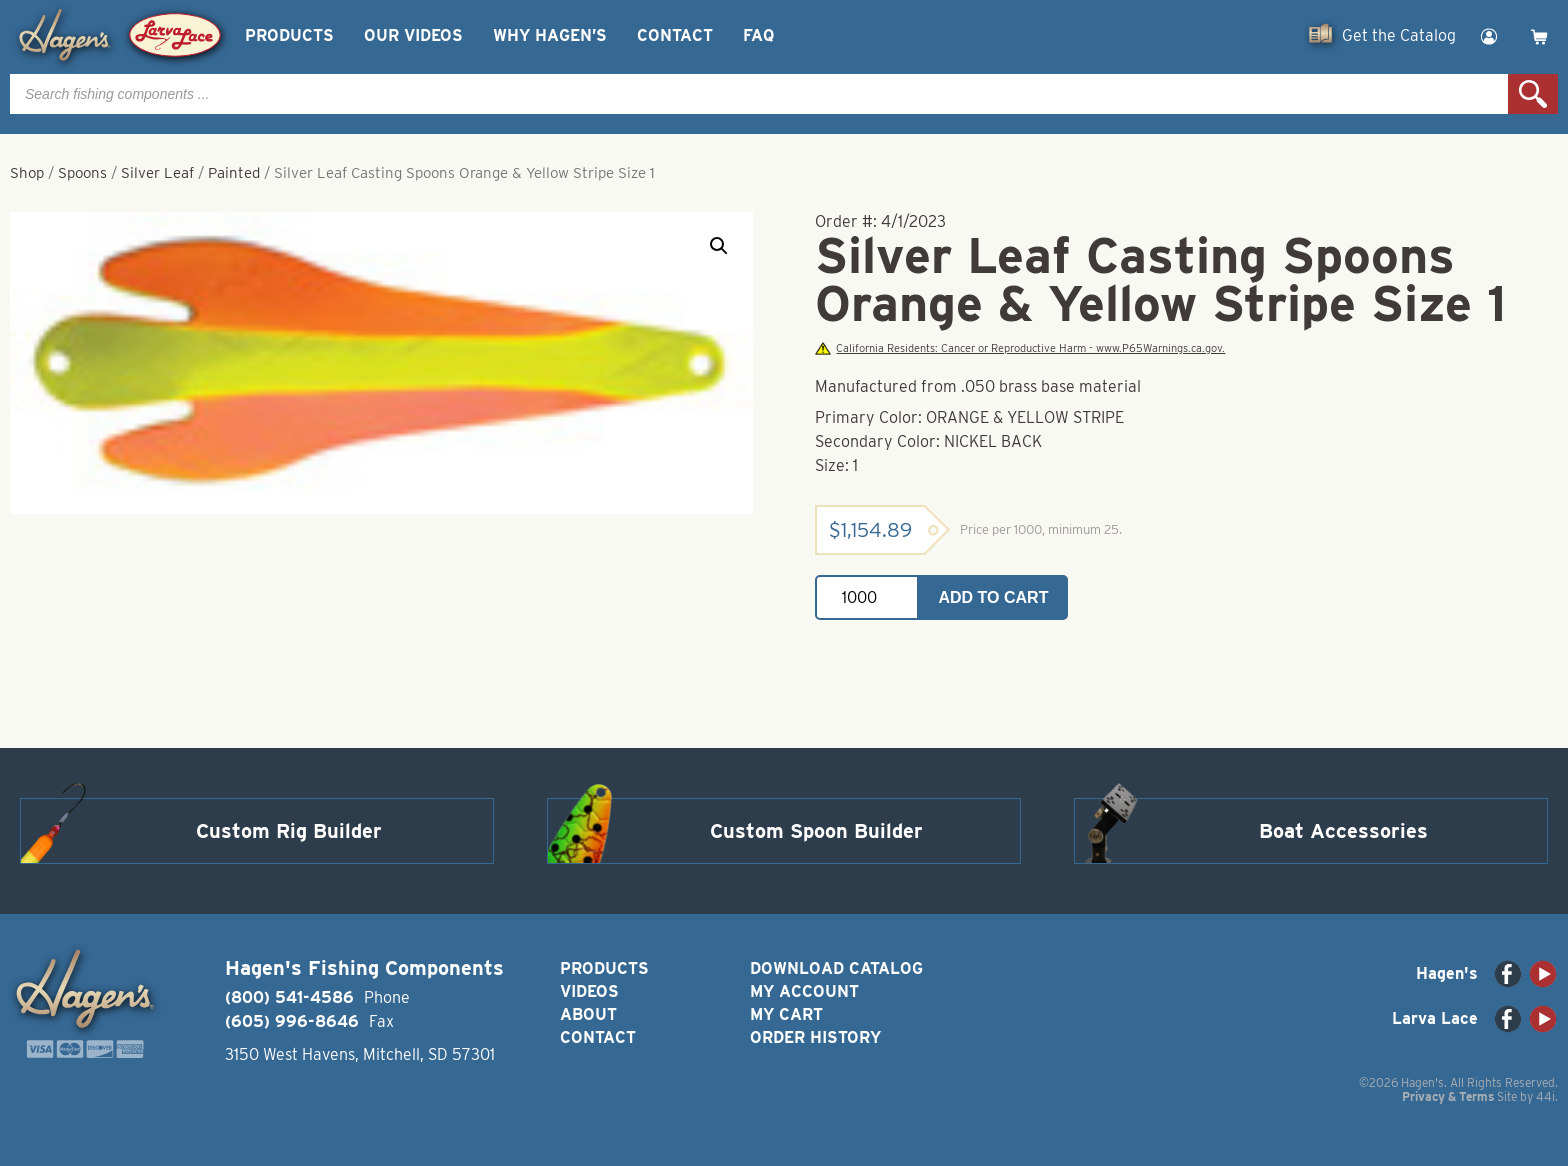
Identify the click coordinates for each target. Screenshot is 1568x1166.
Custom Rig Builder (289, 831)
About (588, 1014)
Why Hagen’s (550, 35)
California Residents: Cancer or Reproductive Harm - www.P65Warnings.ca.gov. (1020, 348)
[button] (719, 246)
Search (1533, 94)
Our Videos (413, 35)
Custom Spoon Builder (816, 831)
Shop (27, 173)
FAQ (758, 35)
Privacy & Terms (1448, 1096)
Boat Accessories (1343, 831)
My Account (804, 991)
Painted (234, 173)
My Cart (786, 1014)
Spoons (82, 173)
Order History (815, 1037)
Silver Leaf (157, 173)
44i (1545, 1096)
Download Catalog (836, 968)
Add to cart (994, 597)
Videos (589, 991)
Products (289, 35)
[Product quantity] (867, 597)
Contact (675, 35)
